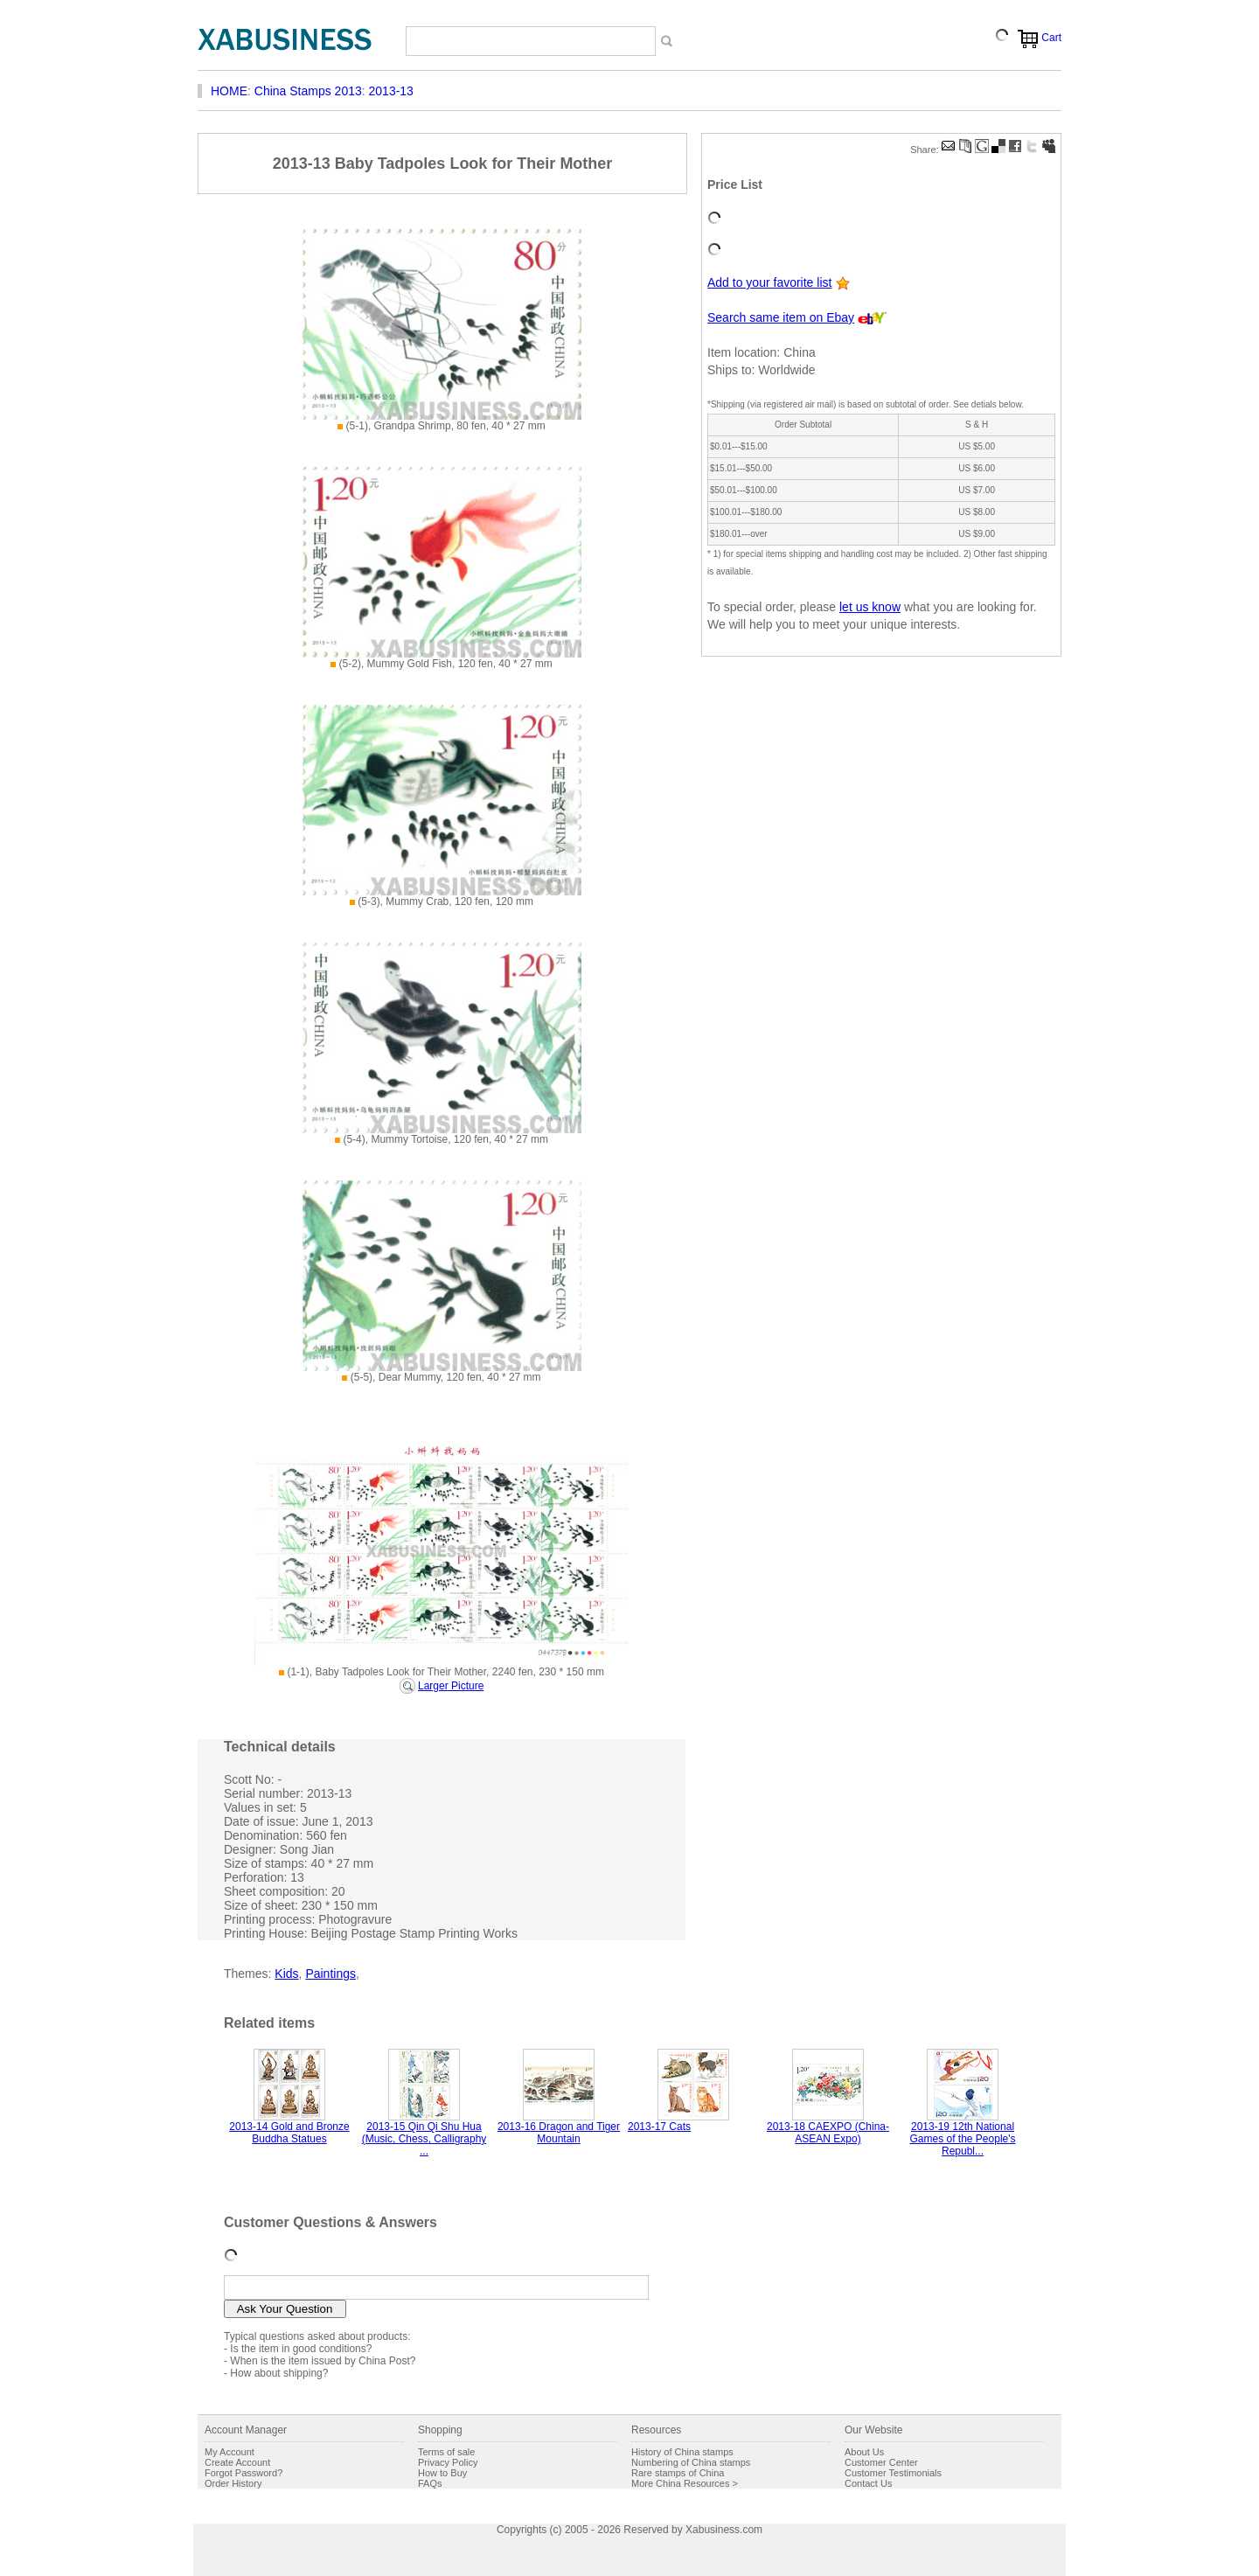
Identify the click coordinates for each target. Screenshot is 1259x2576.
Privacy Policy (447, 2462)
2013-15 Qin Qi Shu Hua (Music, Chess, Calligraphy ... (424, 2138)
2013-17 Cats (659, 2126)
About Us (864, 2452)
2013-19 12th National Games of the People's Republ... (962, 2138)
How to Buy (442, 2473)
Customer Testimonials (893, 2473)
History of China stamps (682, 2452)
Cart (1051, 37)
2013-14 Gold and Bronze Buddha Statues (289, 2132)
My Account (229, 2452)
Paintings (330, 1974)
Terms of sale (446, 2452)
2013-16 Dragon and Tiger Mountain (558, 2132)
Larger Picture (450, 1686)
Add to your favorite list (769, 282)
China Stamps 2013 (308, 91)
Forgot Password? (243, 2473)
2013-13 (391, 91)
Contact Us (868, 2483)
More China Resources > (684, 2483)
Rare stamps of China (677, 2473)
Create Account (237, 2462)
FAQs (430, 2483)
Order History (233, 2483)
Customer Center (881, 2462)
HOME (229, 91)
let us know (870, 607)
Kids (286, 1974)
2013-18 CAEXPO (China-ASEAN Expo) (828, 2132)
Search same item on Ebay (780, 317)
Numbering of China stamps (690, 2462)
